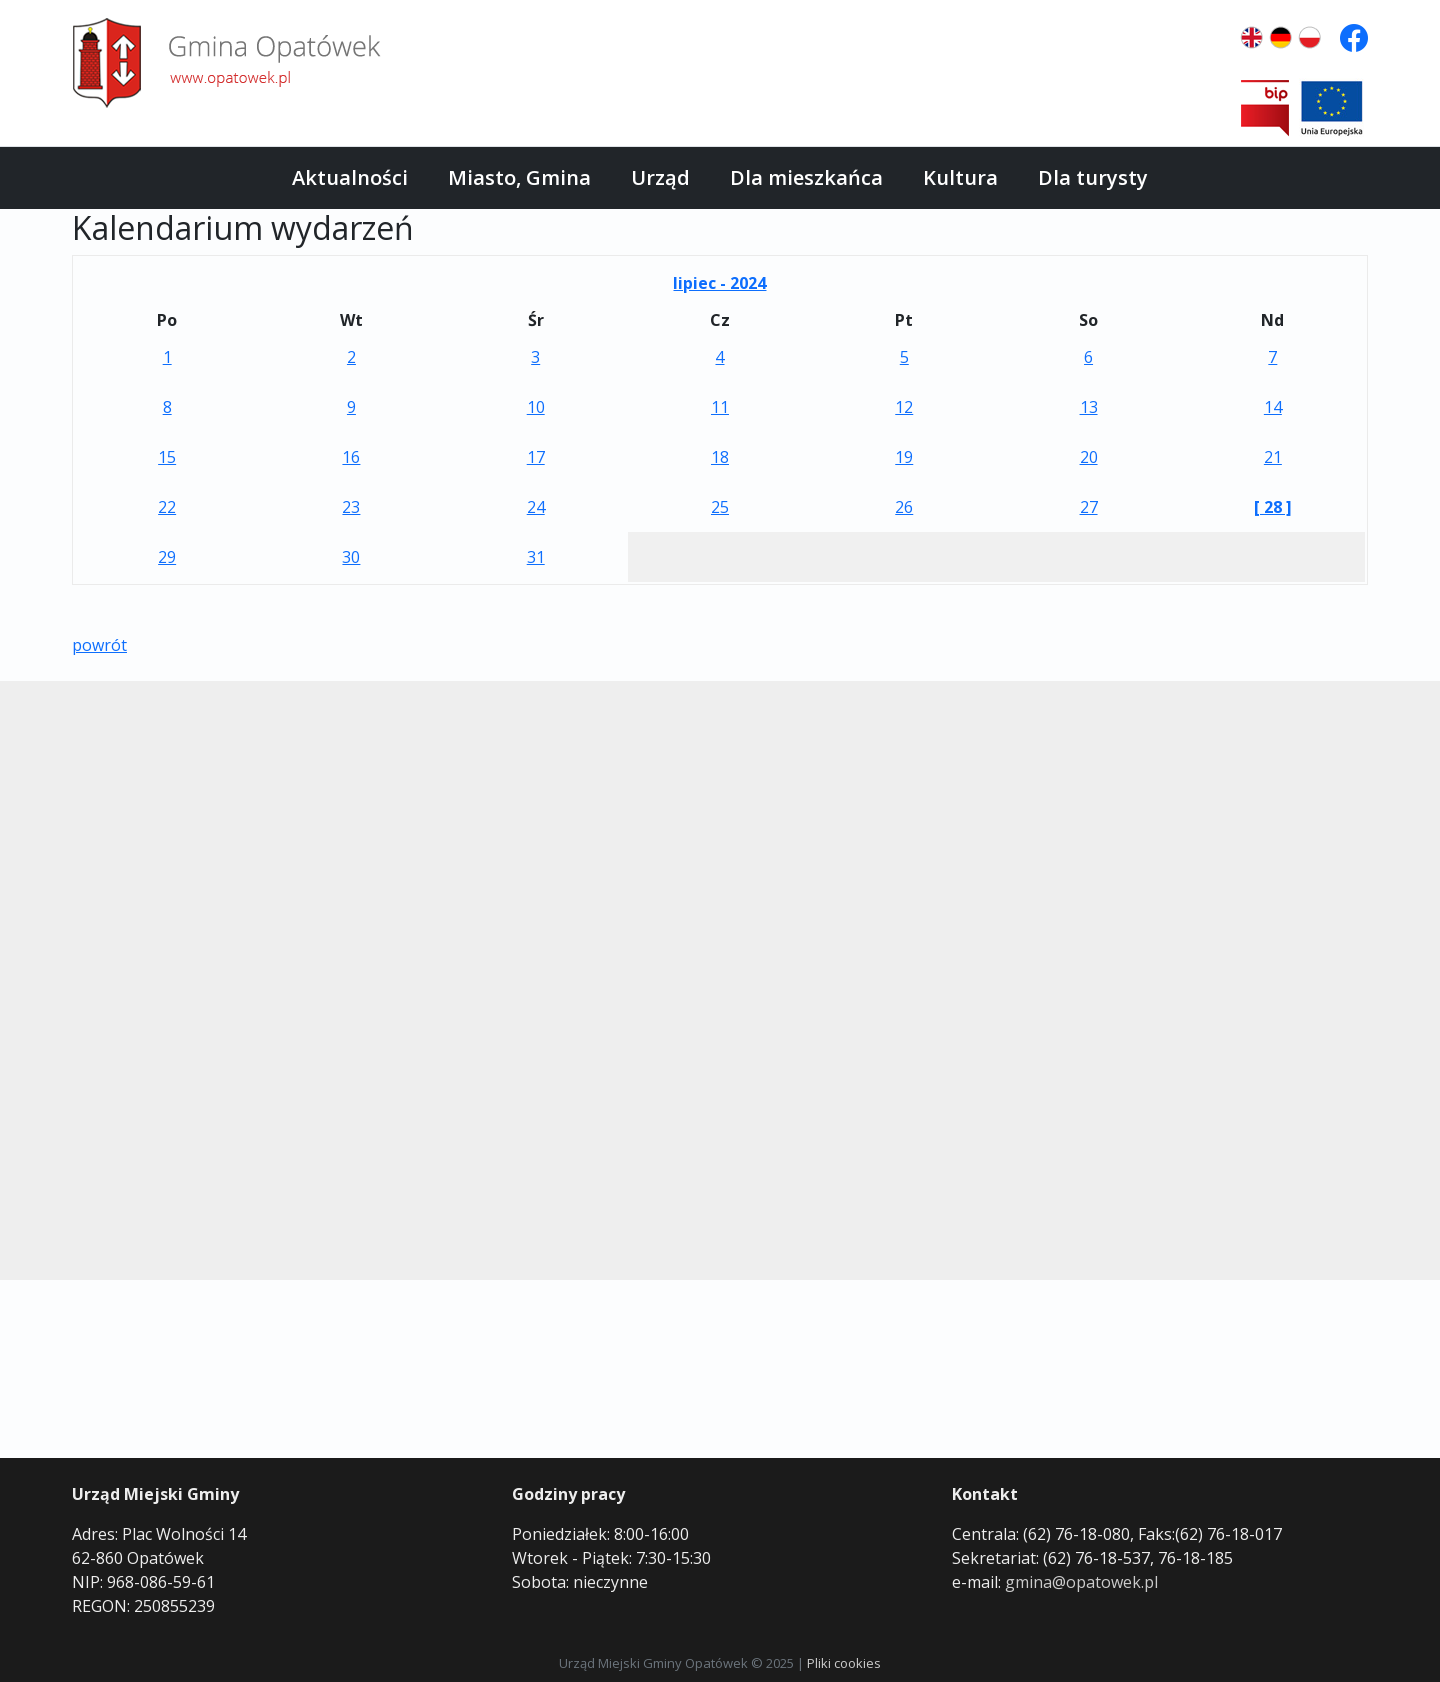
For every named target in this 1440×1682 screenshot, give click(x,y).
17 (536, 457)
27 (1089, 507)
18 (720, 457)
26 (904, 507)
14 (1273, 407)
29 (167, 557)
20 (1089, 457)
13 (1089, 407)
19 (904, 457)
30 (351, 557)
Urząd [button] (660, 177)
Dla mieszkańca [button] (806, 177)
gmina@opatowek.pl (1081, 1582)
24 (536, 507)
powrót (99, 645)
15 (167, 457)
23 (351, 507)
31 (536, 557)
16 (351, 457)
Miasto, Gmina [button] (519, 177)
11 (720, 407)
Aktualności (350, 177)
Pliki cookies (844, 1663)
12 (904, 407)
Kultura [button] (960, 177)
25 (720, 507)
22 (167, 507)
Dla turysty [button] (1093, 177)
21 (1273, 457)
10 (536, 407)
